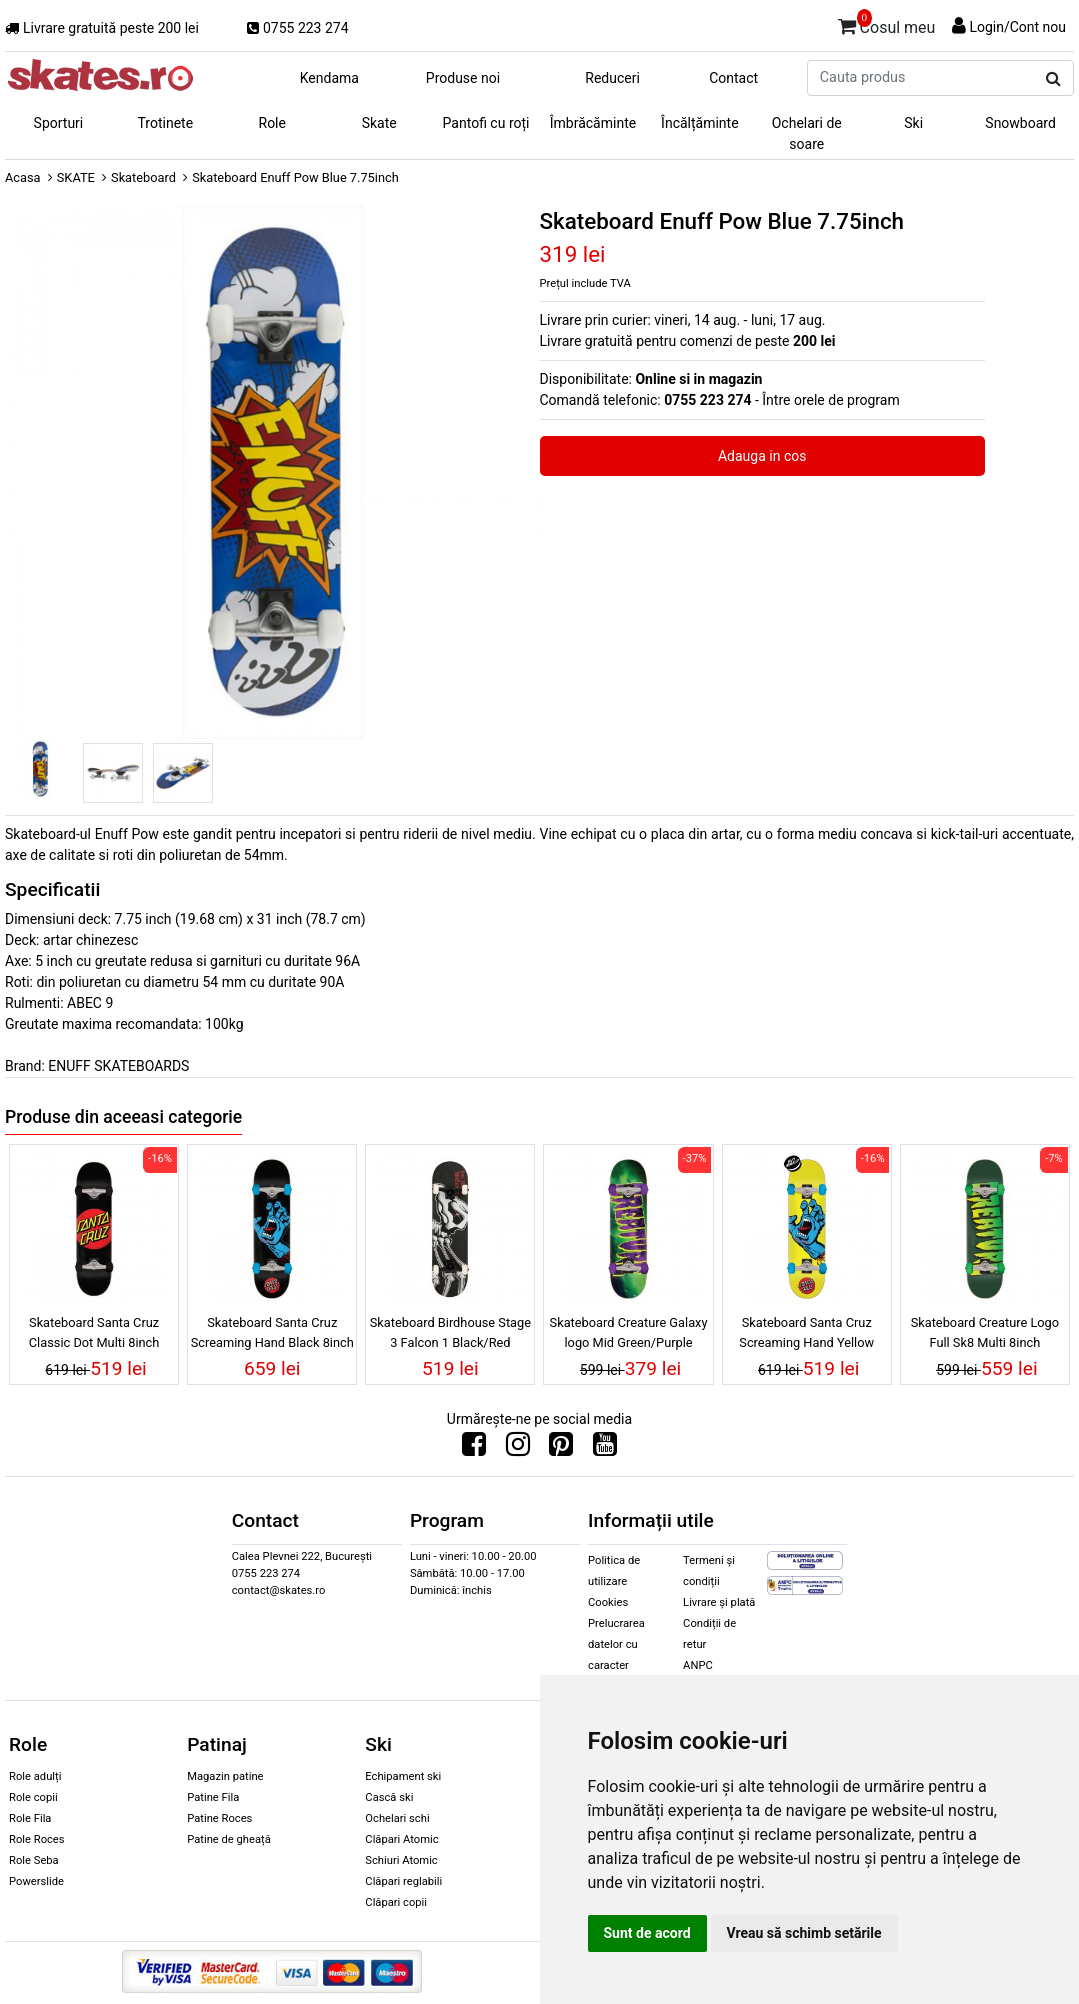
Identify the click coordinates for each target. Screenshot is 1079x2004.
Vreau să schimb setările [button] (804, 1933)
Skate (379, 123)
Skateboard (143, 177)
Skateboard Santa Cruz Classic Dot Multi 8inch (94, 1332)
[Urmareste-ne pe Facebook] (474, 1449)
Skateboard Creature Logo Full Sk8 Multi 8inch (985, 1332)
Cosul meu (887, 24)
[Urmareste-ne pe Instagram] (518, 1449)
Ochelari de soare (807, 133)
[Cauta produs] (1053, 79)
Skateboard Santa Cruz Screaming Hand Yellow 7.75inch (806, 1335)
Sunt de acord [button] (647, 1933)
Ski (913, 123)
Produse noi (463, 78)
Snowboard (1020, 123)
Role (272, 123)
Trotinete (166, 123)
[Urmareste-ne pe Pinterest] (561, 1449)
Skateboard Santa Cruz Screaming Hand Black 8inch (272, 1332)
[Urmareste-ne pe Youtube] (605, 1449)
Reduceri (612, 78)
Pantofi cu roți (486, 123)
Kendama (329, 78)
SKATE (76, 177)
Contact (733, 78)
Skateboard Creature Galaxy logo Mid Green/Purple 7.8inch (629, 1335)
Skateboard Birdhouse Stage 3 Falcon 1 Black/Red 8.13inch (450, 1335)
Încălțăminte (700, 123)
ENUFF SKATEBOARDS (118, 1066)
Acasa (23, 177)
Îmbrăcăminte (593, 123)
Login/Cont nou (1017, 27)
